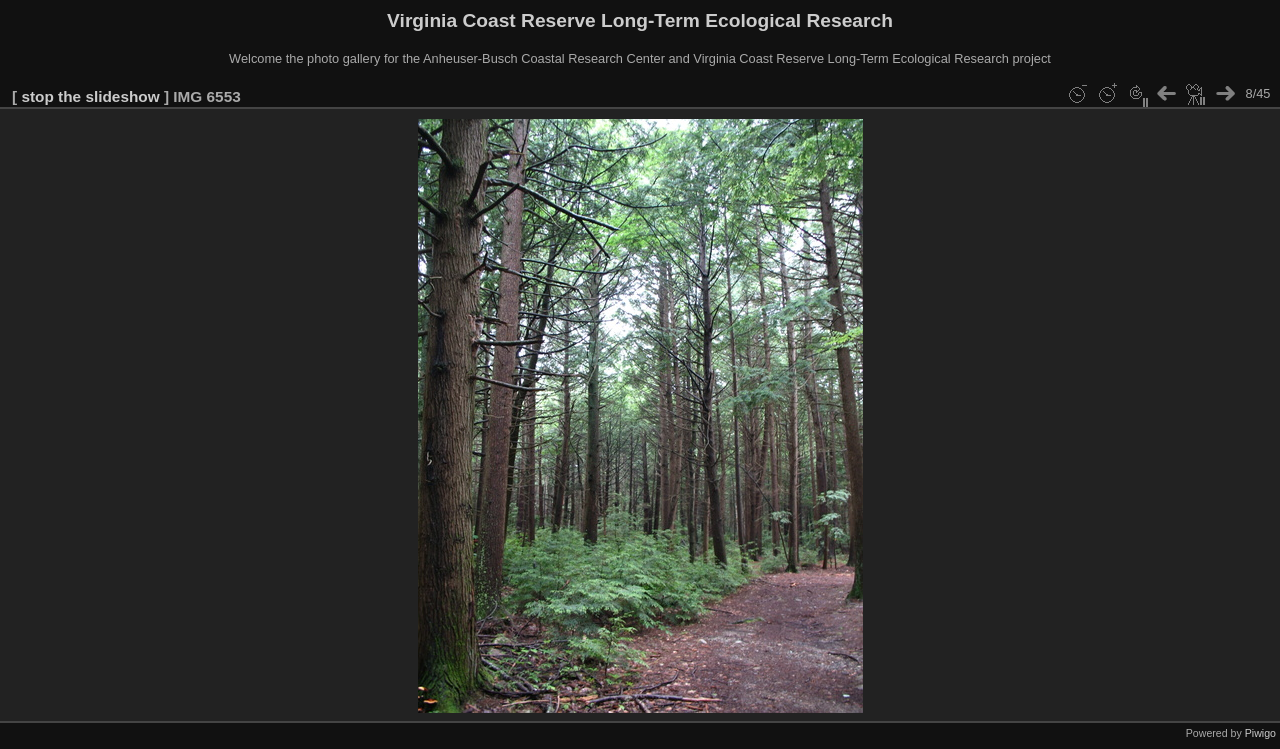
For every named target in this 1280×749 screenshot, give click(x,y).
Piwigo (1260, 733)
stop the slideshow (90, 96)
